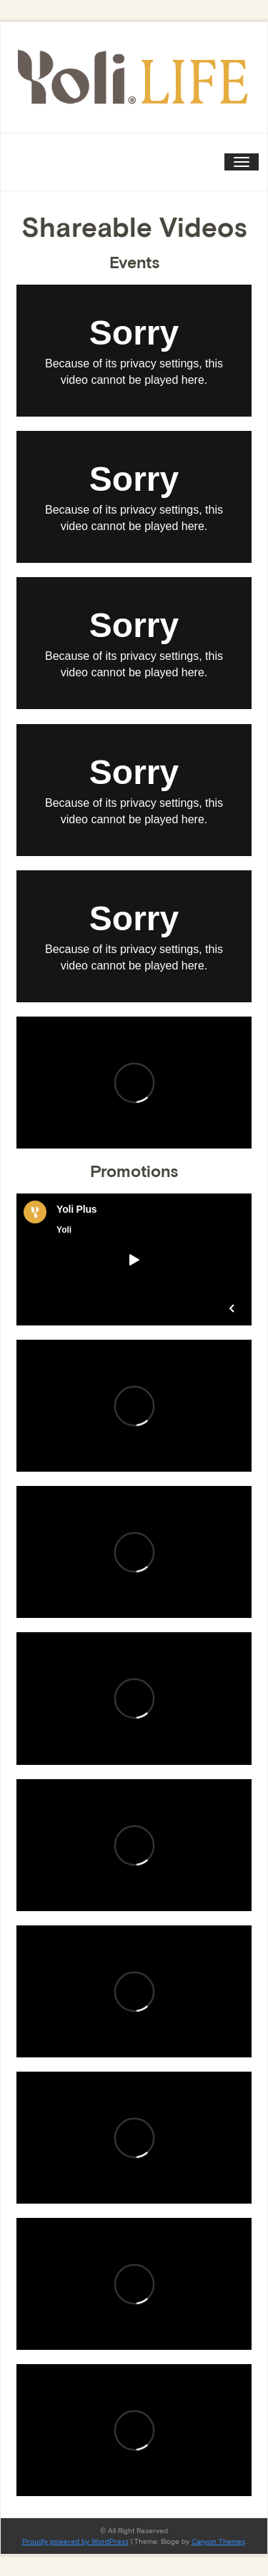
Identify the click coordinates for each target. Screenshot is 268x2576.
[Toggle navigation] (241, 161)
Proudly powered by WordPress (75, 2541)
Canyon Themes (218, 2541)
